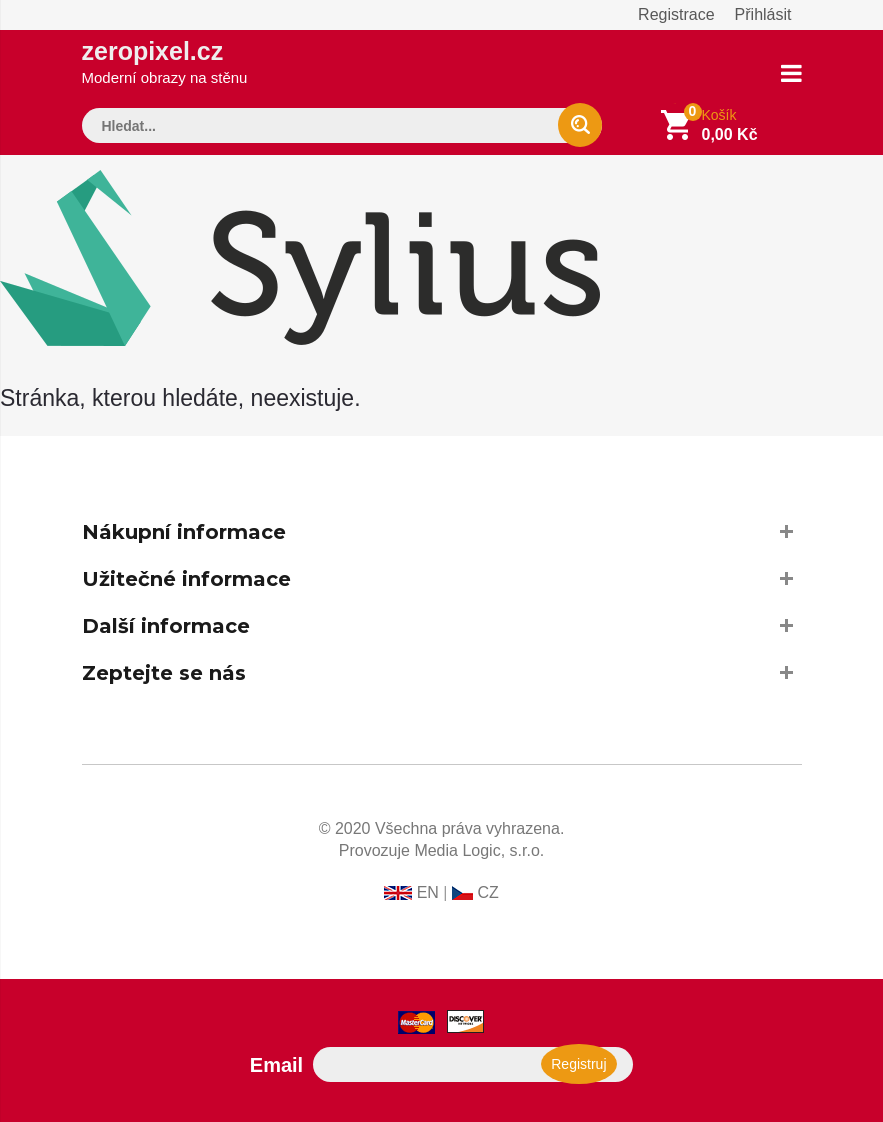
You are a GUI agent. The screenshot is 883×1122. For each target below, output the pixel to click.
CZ (487, 892)
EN (428, 892)
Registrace (676, 14)
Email (276, 1065)
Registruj (578, 1064)
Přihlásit (763, 14)
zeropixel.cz (165, 61)
